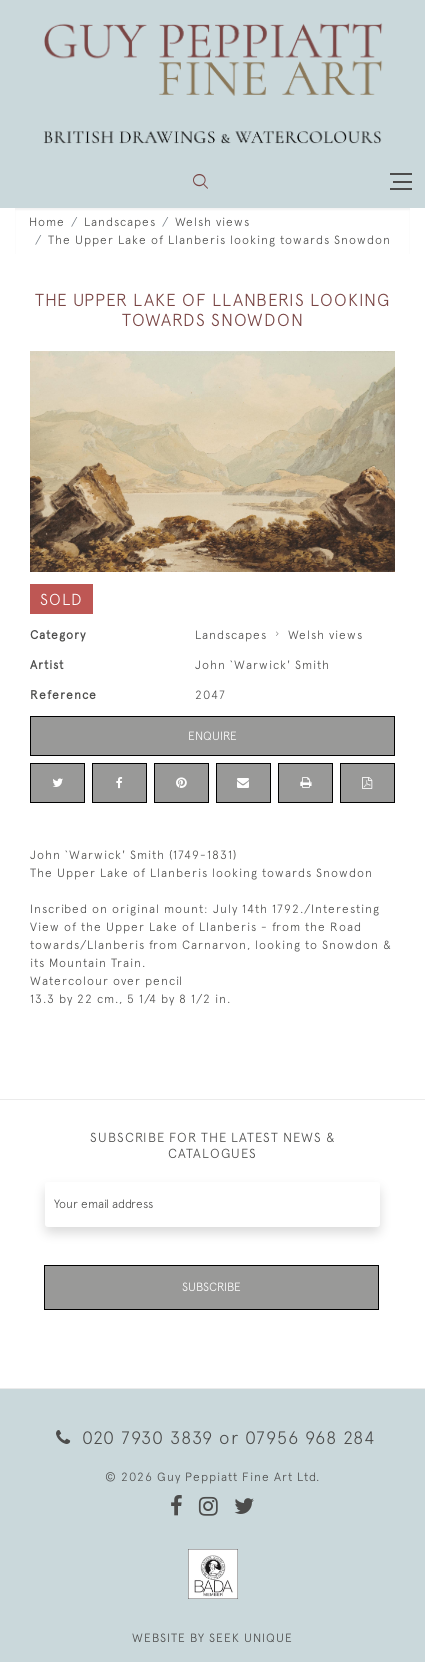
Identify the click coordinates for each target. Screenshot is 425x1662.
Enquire (212, 736)
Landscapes (120, 222)
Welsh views (212, 222)
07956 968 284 (310, 1437)
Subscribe (211, 1287)
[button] (200, 181)
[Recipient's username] (212, 1204)
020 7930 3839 (134, 1437)
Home (47, 222)
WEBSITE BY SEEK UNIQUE (212, 1638)
